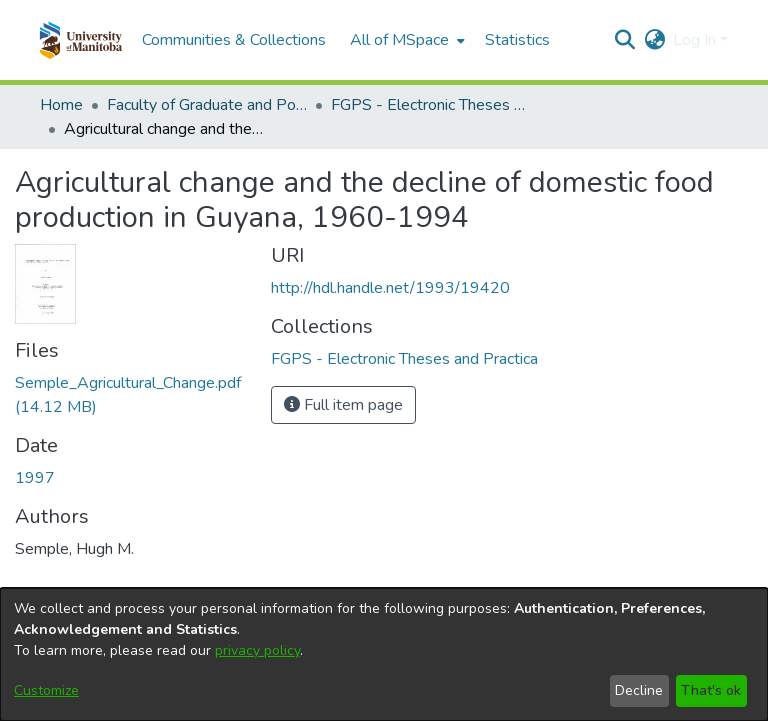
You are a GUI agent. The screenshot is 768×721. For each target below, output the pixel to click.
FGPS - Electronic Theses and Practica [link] (431, 105)
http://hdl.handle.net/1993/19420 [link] (390, 288)
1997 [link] (35, 478)
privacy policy (257, 650)
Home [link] (61, 105)
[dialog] (384, 654)
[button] (80, 40)
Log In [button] (696, 40)
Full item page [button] (343, 405)
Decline (639, 690)
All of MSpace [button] (399, 40)
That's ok (711, 690)
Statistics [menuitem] (517, 40)
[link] (404, 359)
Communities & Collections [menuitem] (234, 40)
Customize (46, 690)
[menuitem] (405, 40)
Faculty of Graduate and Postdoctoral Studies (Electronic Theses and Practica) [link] (207, 105)
